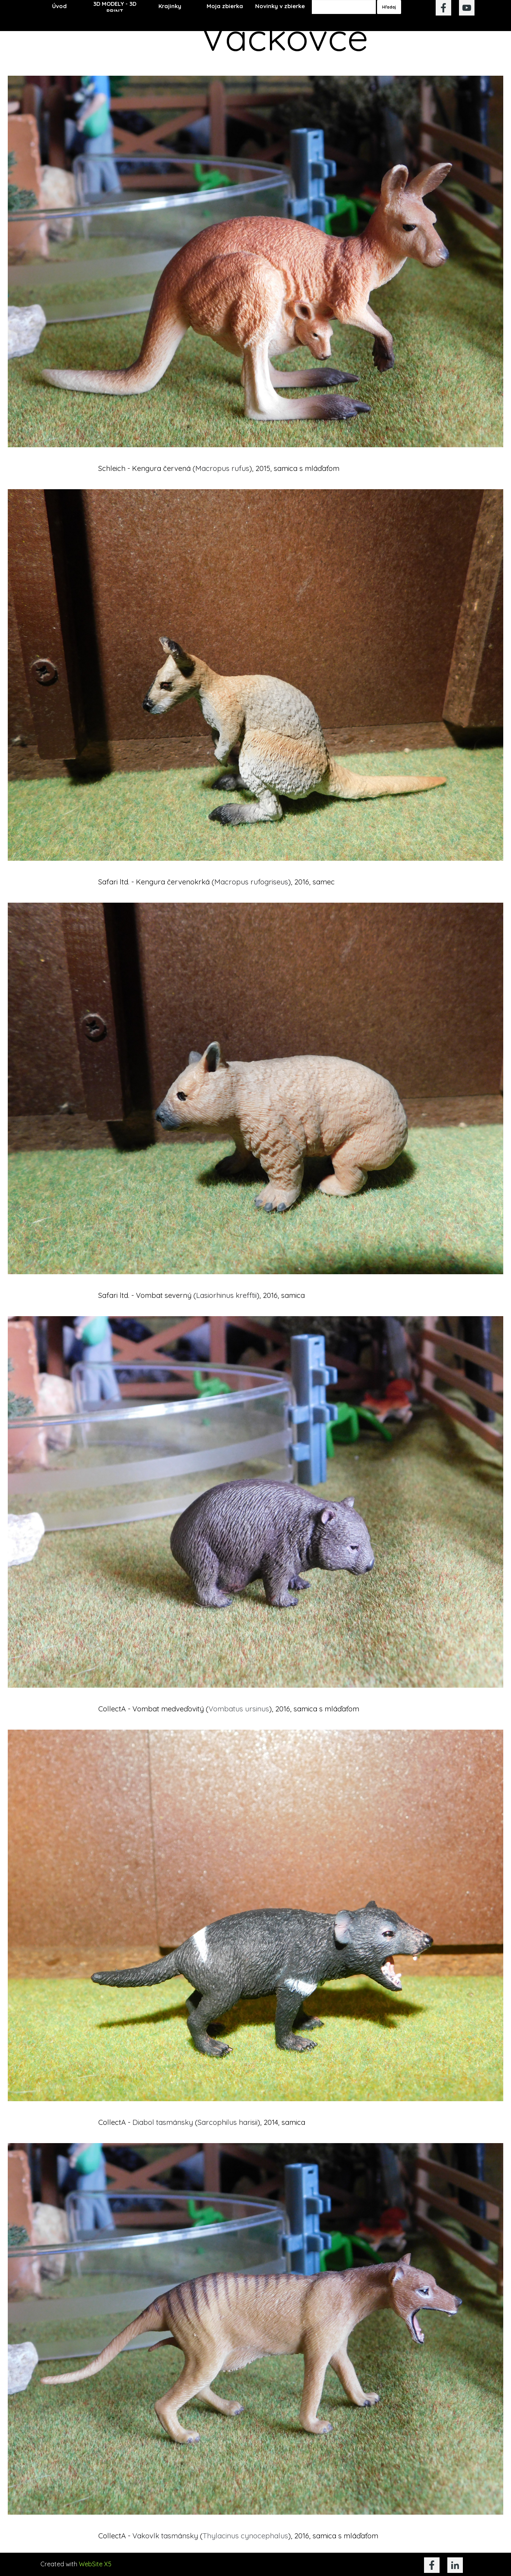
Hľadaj (389, 7)
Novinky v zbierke (280, 6)
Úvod (59, 6)
